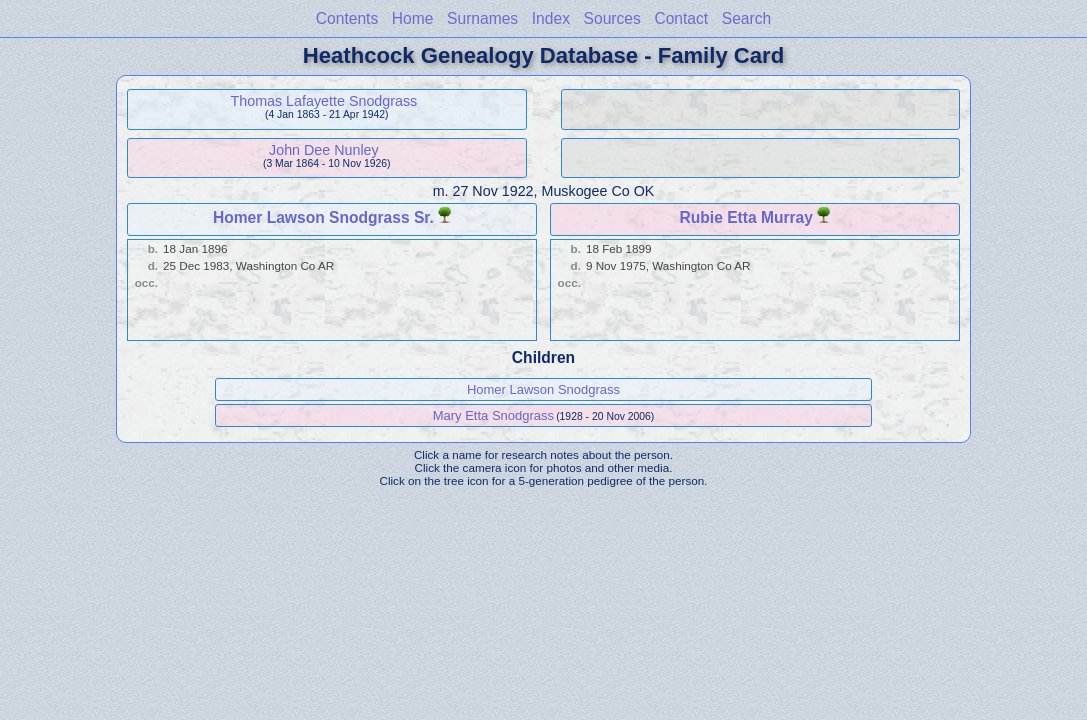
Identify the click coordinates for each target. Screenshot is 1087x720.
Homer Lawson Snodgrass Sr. (323, 217)
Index (551, 18)
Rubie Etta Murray (746, 217)
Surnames (482, 18)
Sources (612, 18)
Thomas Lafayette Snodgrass (324, 101)
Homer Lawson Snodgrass (543, 389)
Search (746, 18)
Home (413, 18)
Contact (681, 18)
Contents (347, 18)
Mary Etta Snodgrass (493, 415)
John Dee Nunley (324, 150)
